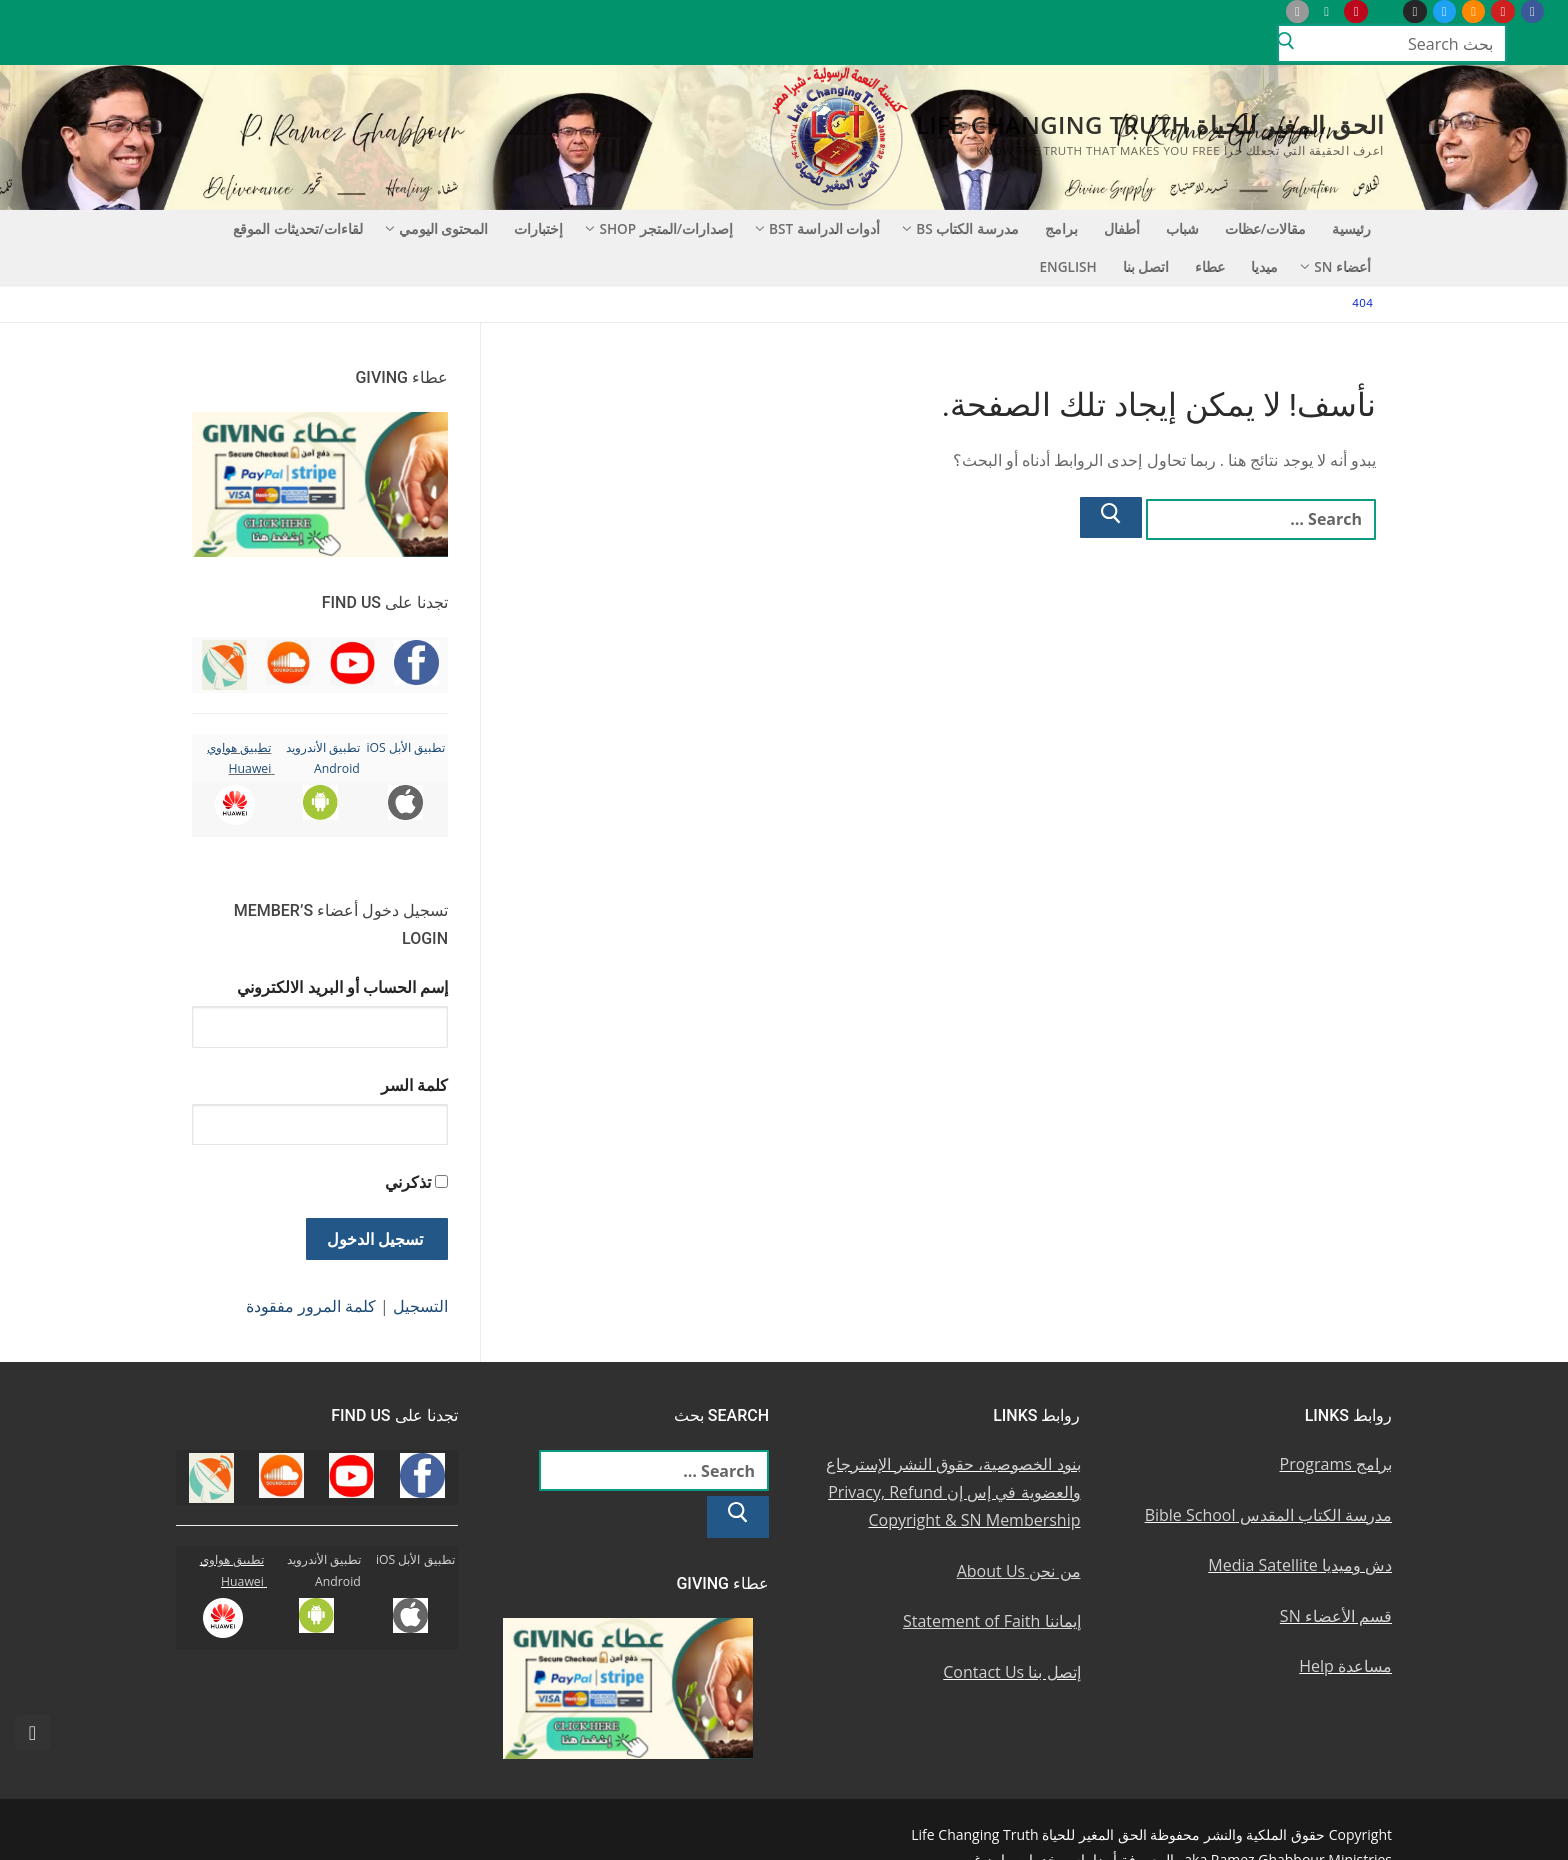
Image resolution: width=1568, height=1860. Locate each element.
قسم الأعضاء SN (1336, 1616)
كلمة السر (414, 1085)
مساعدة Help (1345, 1666)
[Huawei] (1267, 11)
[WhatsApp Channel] (1385, 11)
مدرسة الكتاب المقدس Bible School (1268, 1515)
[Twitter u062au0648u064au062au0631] (1444, 11)
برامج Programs (1336, 1464)
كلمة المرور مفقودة (311, 1306)
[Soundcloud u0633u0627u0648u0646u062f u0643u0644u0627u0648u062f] (1473, 11)
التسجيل (420, 1306)
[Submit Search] (1286, 44)
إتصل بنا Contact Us (1011, 1672)
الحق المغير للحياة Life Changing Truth (1150, 124)
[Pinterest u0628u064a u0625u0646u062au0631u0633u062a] (1355, 11)
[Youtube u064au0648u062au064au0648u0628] (1502, 11)
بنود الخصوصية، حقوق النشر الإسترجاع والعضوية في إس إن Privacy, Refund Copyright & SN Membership (953, 1492)
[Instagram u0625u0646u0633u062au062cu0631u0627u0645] (1414, 11)
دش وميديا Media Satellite (1300, 1565)
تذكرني (408, 1182)
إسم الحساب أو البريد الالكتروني (342, 987)
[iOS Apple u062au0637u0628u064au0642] (1297, 11)
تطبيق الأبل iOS (405, 747)
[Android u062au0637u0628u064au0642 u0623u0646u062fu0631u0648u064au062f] (1326, 11)
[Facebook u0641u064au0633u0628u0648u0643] (1532, 11)
